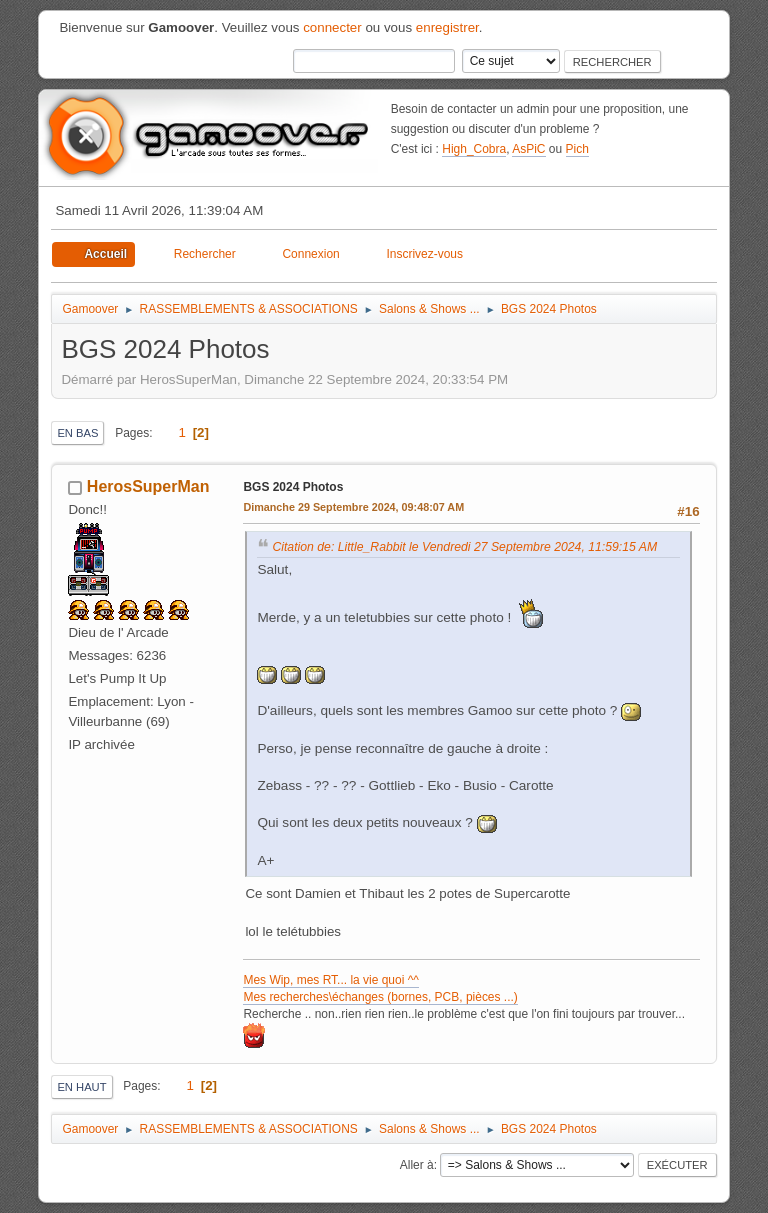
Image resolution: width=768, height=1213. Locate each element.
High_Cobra (474, 149)
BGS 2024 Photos (293, 487)
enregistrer (447, 27)
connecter (332, 27)
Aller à (417, 1165)
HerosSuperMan (148, 486)
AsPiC (528, 149)
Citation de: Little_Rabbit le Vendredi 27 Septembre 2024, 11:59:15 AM (464, 547)
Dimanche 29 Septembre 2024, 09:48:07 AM (353, 507)
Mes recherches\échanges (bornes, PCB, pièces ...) (380, 997)
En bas (77, 433)
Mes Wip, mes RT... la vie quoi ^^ (331, 980)
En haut (81, 1087)
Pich (577, 149)
